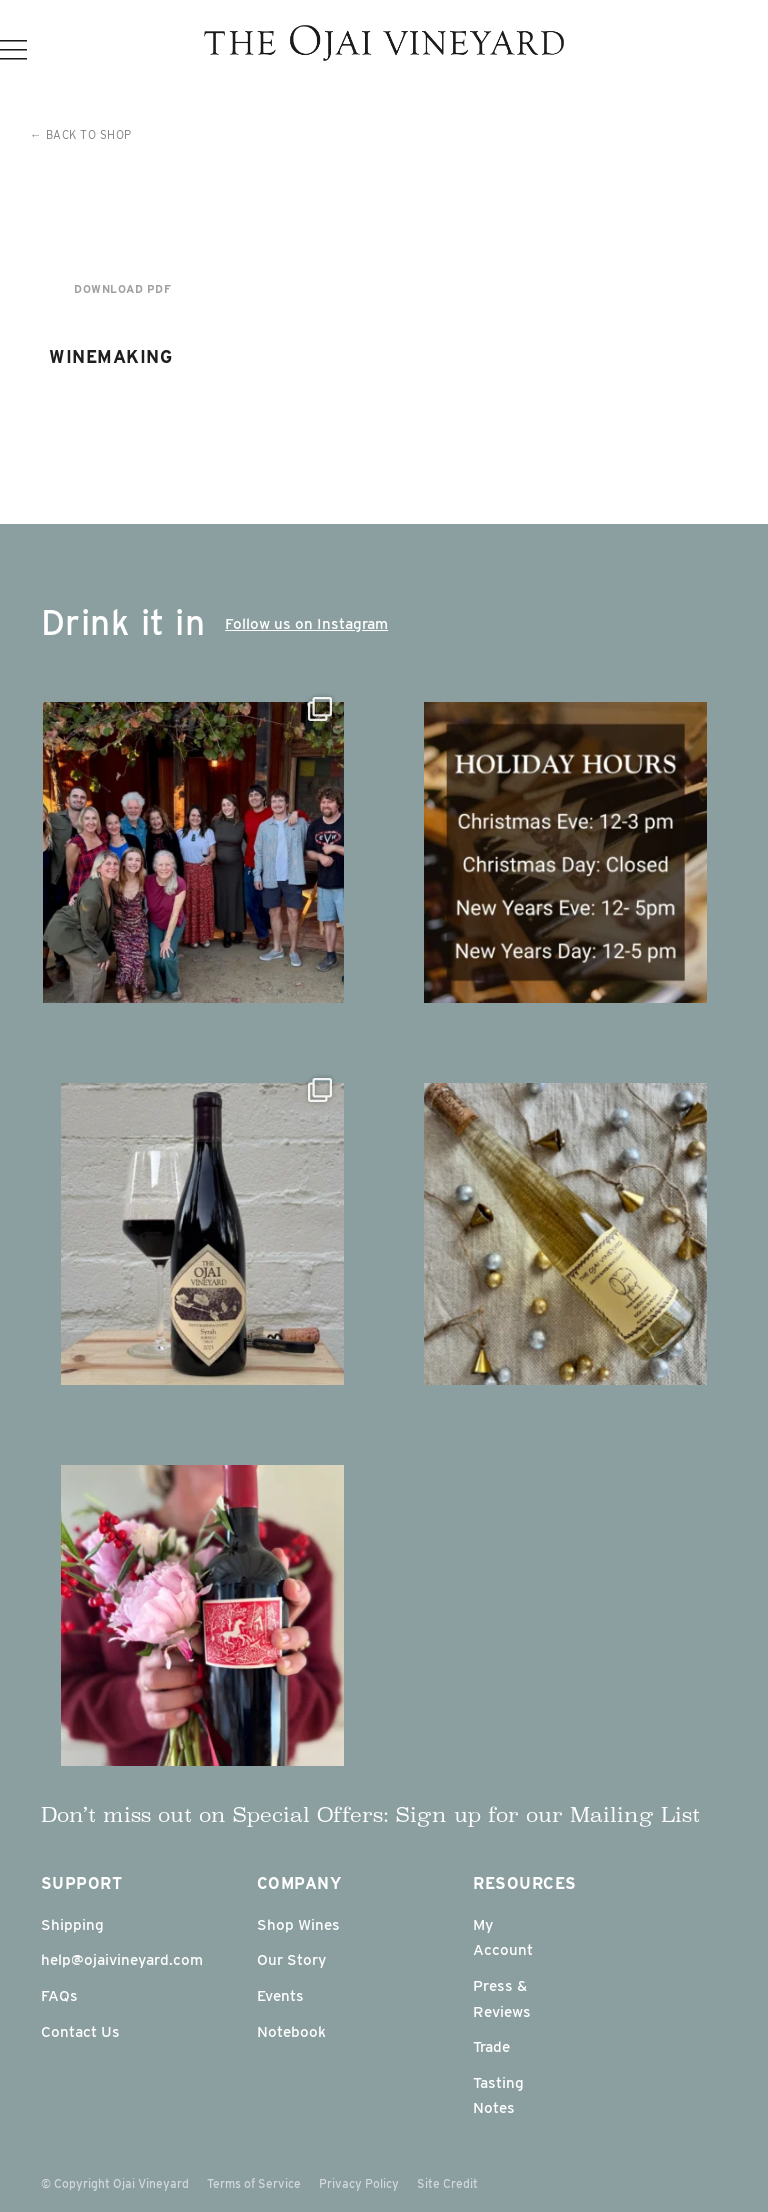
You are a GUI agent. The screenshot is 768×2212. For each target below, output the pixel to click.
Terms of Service (254, 2183)
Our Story (291, 1959)
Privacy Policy (359, 2183)
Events (280, 1995)
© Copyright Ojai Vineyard (115, 2183)
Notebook (291, 2031)
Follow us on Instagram (306, 623)
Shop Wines (298, 1924)
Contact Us (80, 2031)
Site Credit (447, 2183)
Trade (491, 2046)
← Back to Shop (81, 135)
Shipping (72, 1924)
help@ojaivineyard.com (122, 1959)
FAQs (59, 1995)
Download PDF (122, 289)
